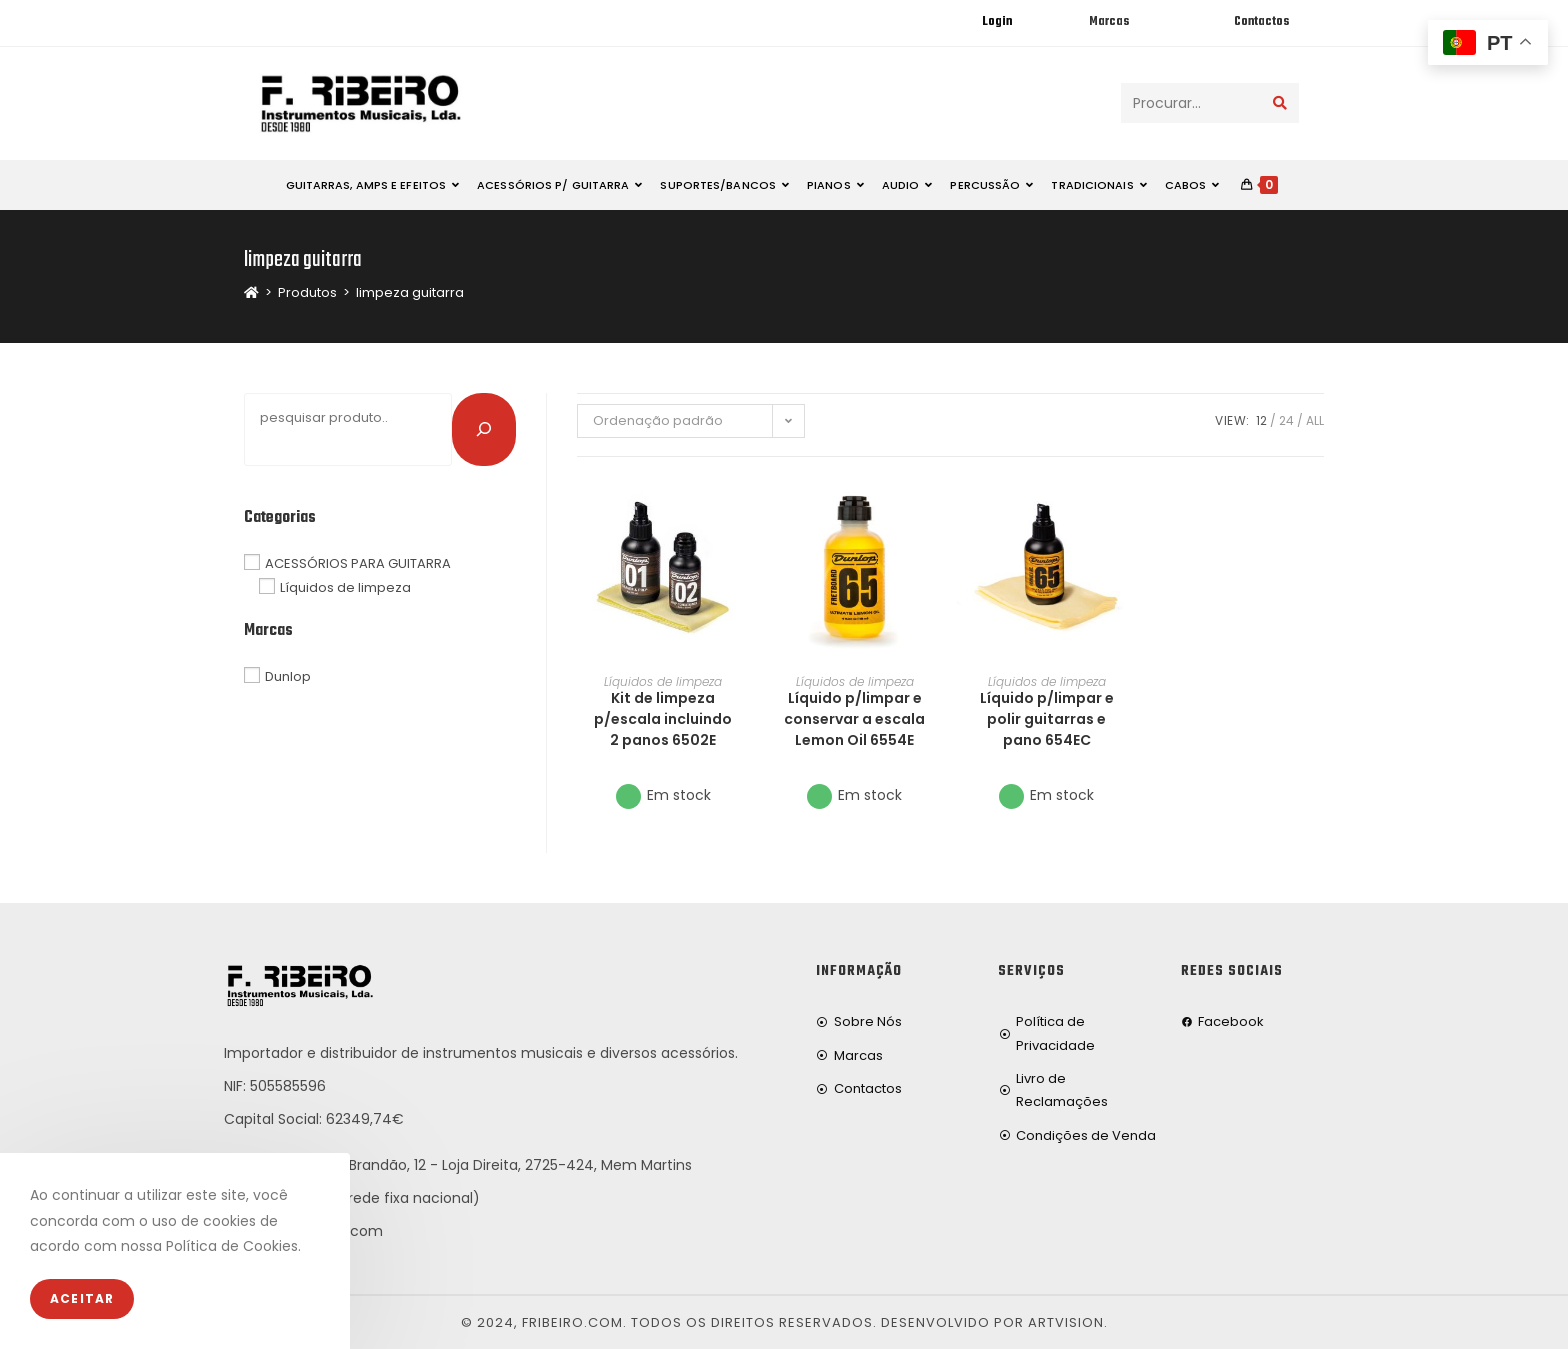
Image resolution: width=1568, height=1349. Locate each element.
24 (1286, 420)
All (1315, 420)
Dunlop (288, 676)
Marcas (1109, 22)
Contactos (1261, 22)
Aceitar (82, 1298)
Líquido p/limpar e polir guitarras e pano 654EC (1047, 719)
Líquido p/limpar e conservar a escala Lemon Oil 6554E (854, 719)
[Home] (251, 292)
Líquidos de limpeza (663, 681)
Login (997, 22)
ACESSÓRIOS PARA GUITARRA (358, 562)
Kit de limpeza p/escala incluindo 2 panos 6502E (663, 719)
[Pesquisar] (484, 429)
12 (1261, 420)
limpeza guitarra (410, 292)
